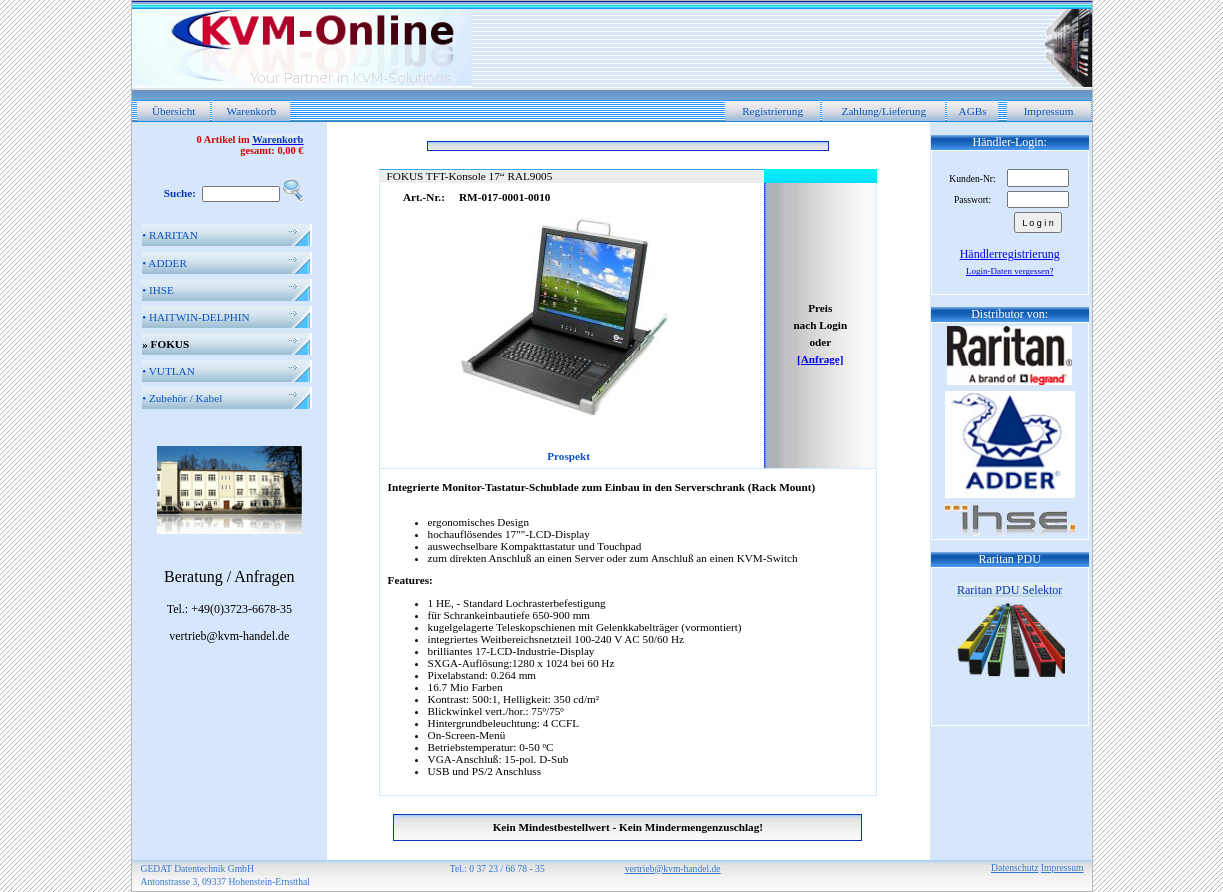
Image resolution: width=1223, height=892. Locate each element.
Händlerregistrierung (1010, 254)
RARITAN (170, 235)
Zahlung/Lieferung (884, 111)
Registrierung (772, 111)
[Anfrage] (820, 359)
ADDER (164, 263)
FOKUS (165, 344)
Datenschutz (1014, 867)
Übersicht (174, 111)
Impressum (1049, 111)
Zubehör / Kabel (182, 398)
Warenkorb (251, 111)
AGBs (973, 111)
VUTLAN (168, 371)
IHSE (158, 290)
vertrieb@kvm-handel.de (673, 868)
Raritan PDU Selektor (1009, 590)
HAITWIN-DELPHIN (195, 317)
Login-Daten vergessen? (1010, 271)
